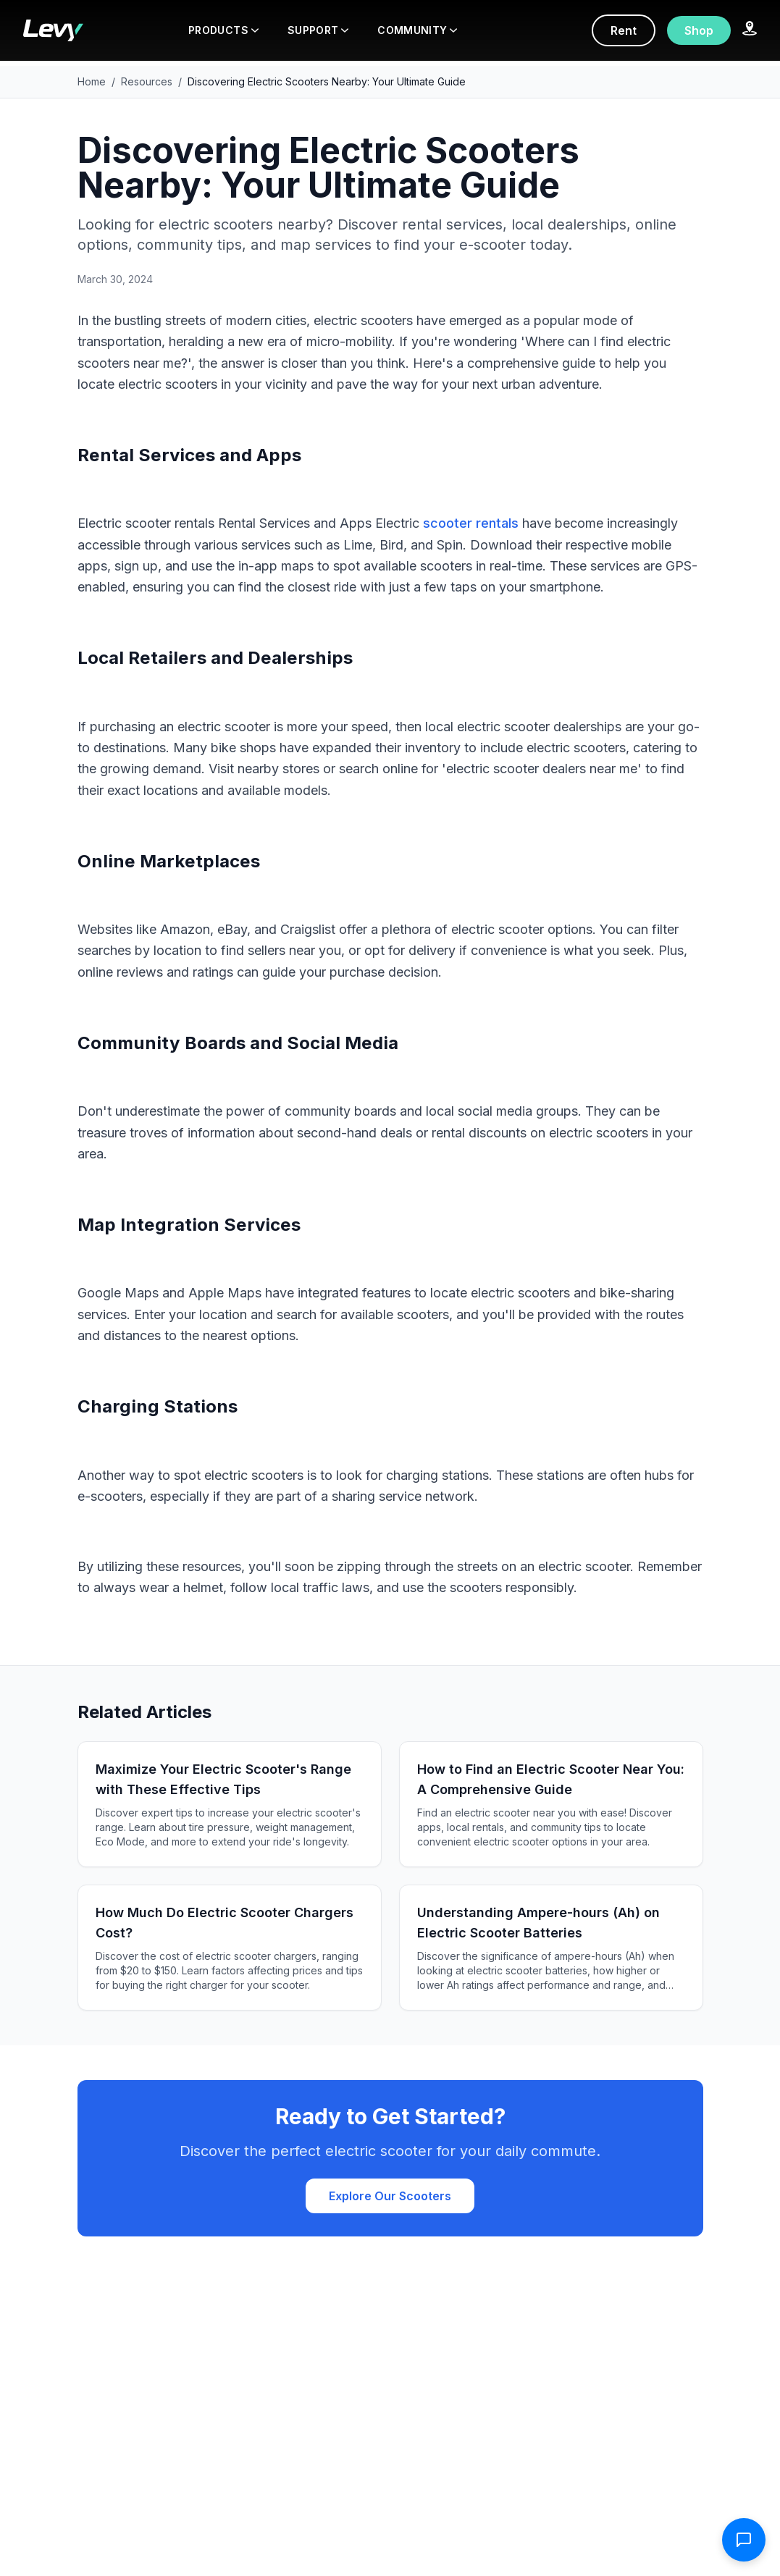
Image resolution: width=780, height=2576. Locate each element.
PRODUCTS (223, 30)
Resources (146, 81)
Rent (624, 30)
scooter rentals (471, 523)
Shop (698, 30)
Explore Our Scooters (390, 2196)
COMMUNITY (417, 30)
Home (91, 81)
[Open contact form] (744, 2540)
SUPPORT (318, 30)
